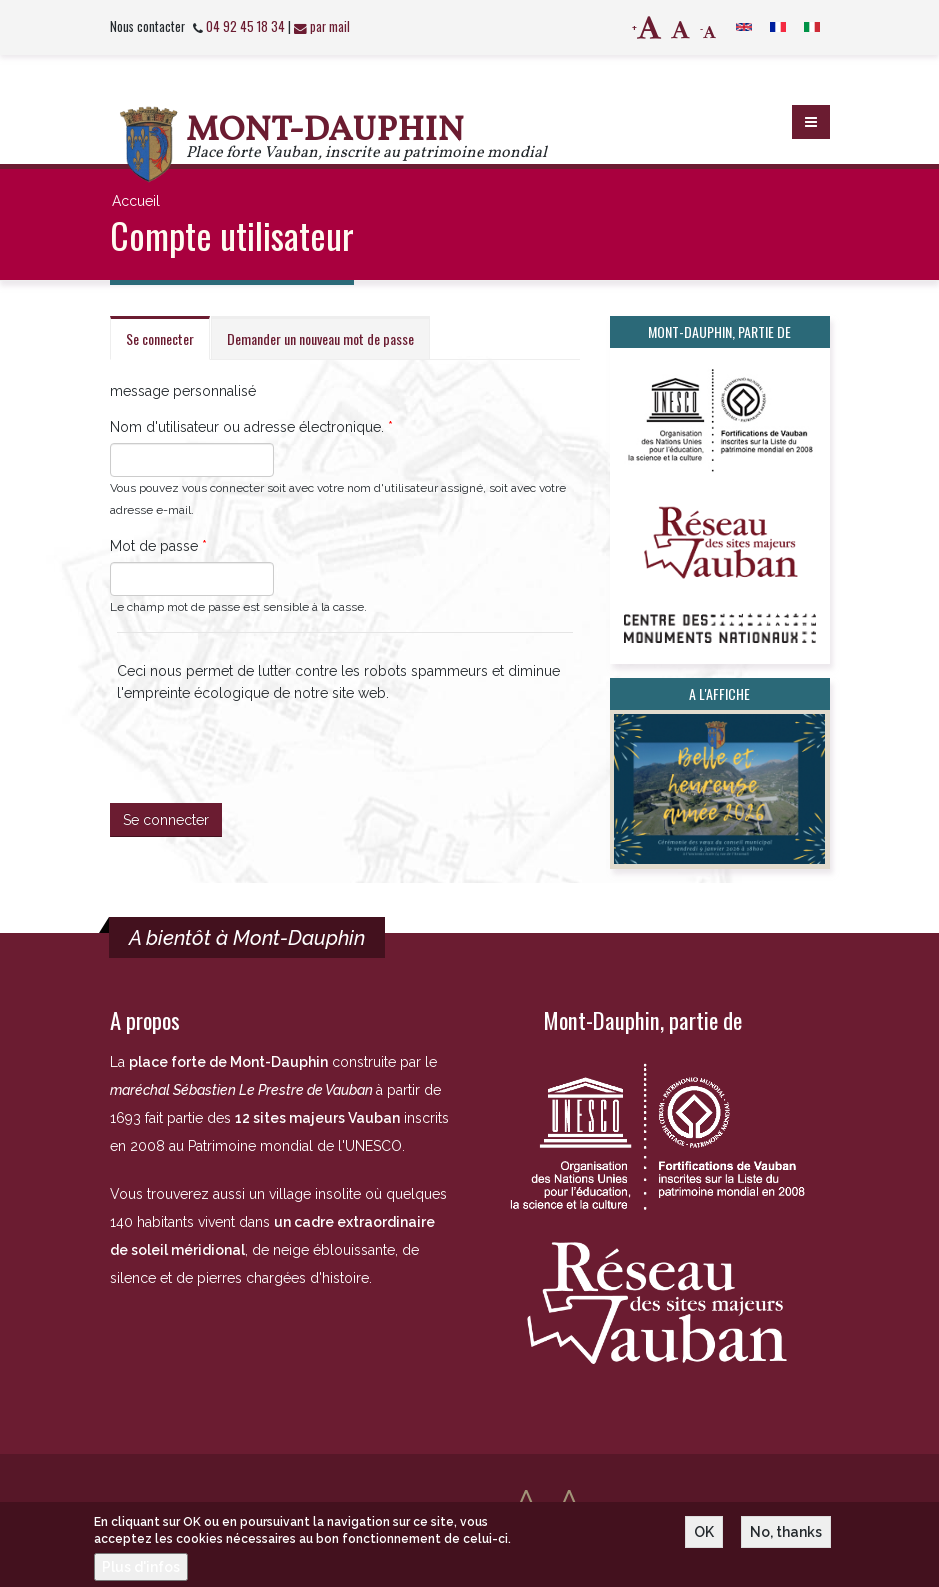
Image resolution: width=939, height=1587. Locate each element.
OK (704, 1538)
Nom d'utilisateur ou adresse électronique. (251, 427)
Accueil (136, 201)
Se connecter (168, 344)
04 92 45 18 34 (245, 26)
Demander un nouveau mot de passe (320, 338)
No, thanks (786, 1538)
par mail (322, 26)
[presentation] (269, 743)
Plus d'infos (141, 1573)
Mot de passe (158, 546)
